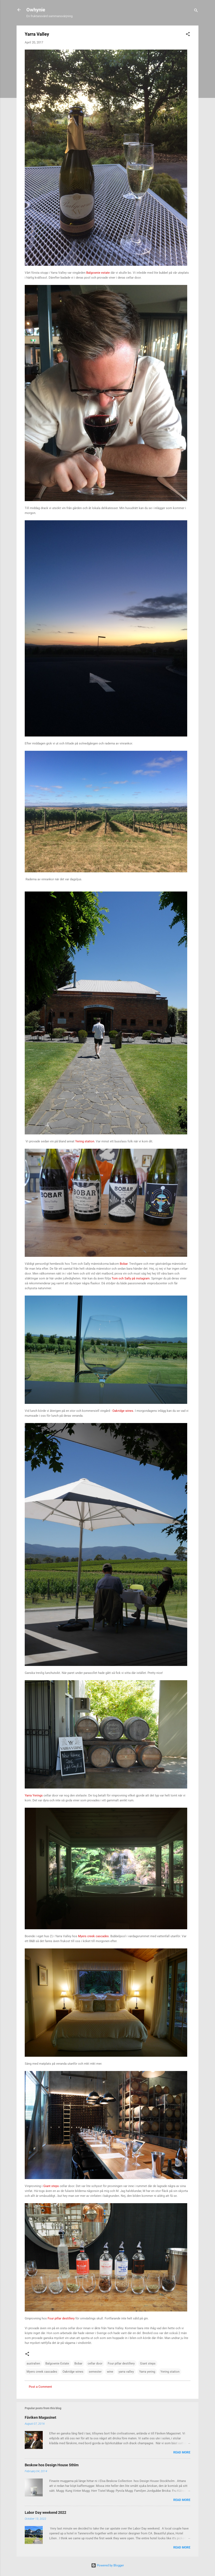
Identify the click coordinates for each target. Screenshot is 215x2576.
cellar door (95, 2363)
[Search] (196, 11)
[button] (187, 35)
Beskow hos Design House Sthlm (52, 2465)
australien (33, 2363)
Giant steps (51, 2186)
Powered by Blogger (107, 2565)
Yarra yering (147, 2371)
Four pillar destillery (61, 2318)
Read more (181, 2452)
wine (110, 2371)
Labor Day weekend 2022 (45, 2512)
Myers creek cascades (93, 1936)
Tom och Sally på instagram (131, 1278)
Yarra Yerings (34, 1795)
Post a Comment (40, 2387)
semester (95, 2371)
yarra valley (126, 2371)
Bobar (124, 1264)
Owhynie (35, 10)
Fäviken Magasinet (40, 2417)
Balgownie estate (98, 273)
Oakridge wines (122, 1411)
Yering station (84, 1141)
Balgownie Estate (57, 2363)
